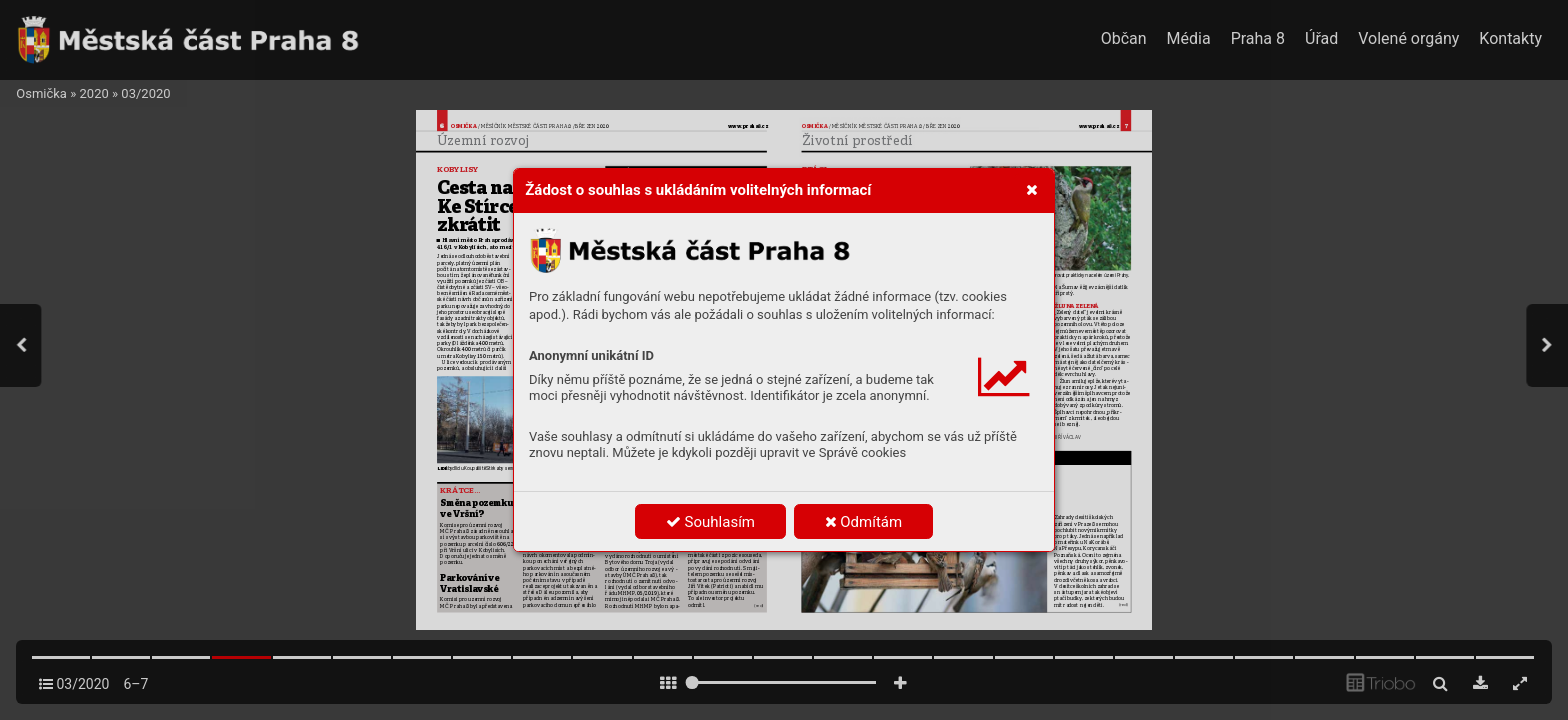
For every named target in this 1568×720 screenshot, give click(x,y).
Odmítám (864, 522)
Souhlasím (710, 522)
